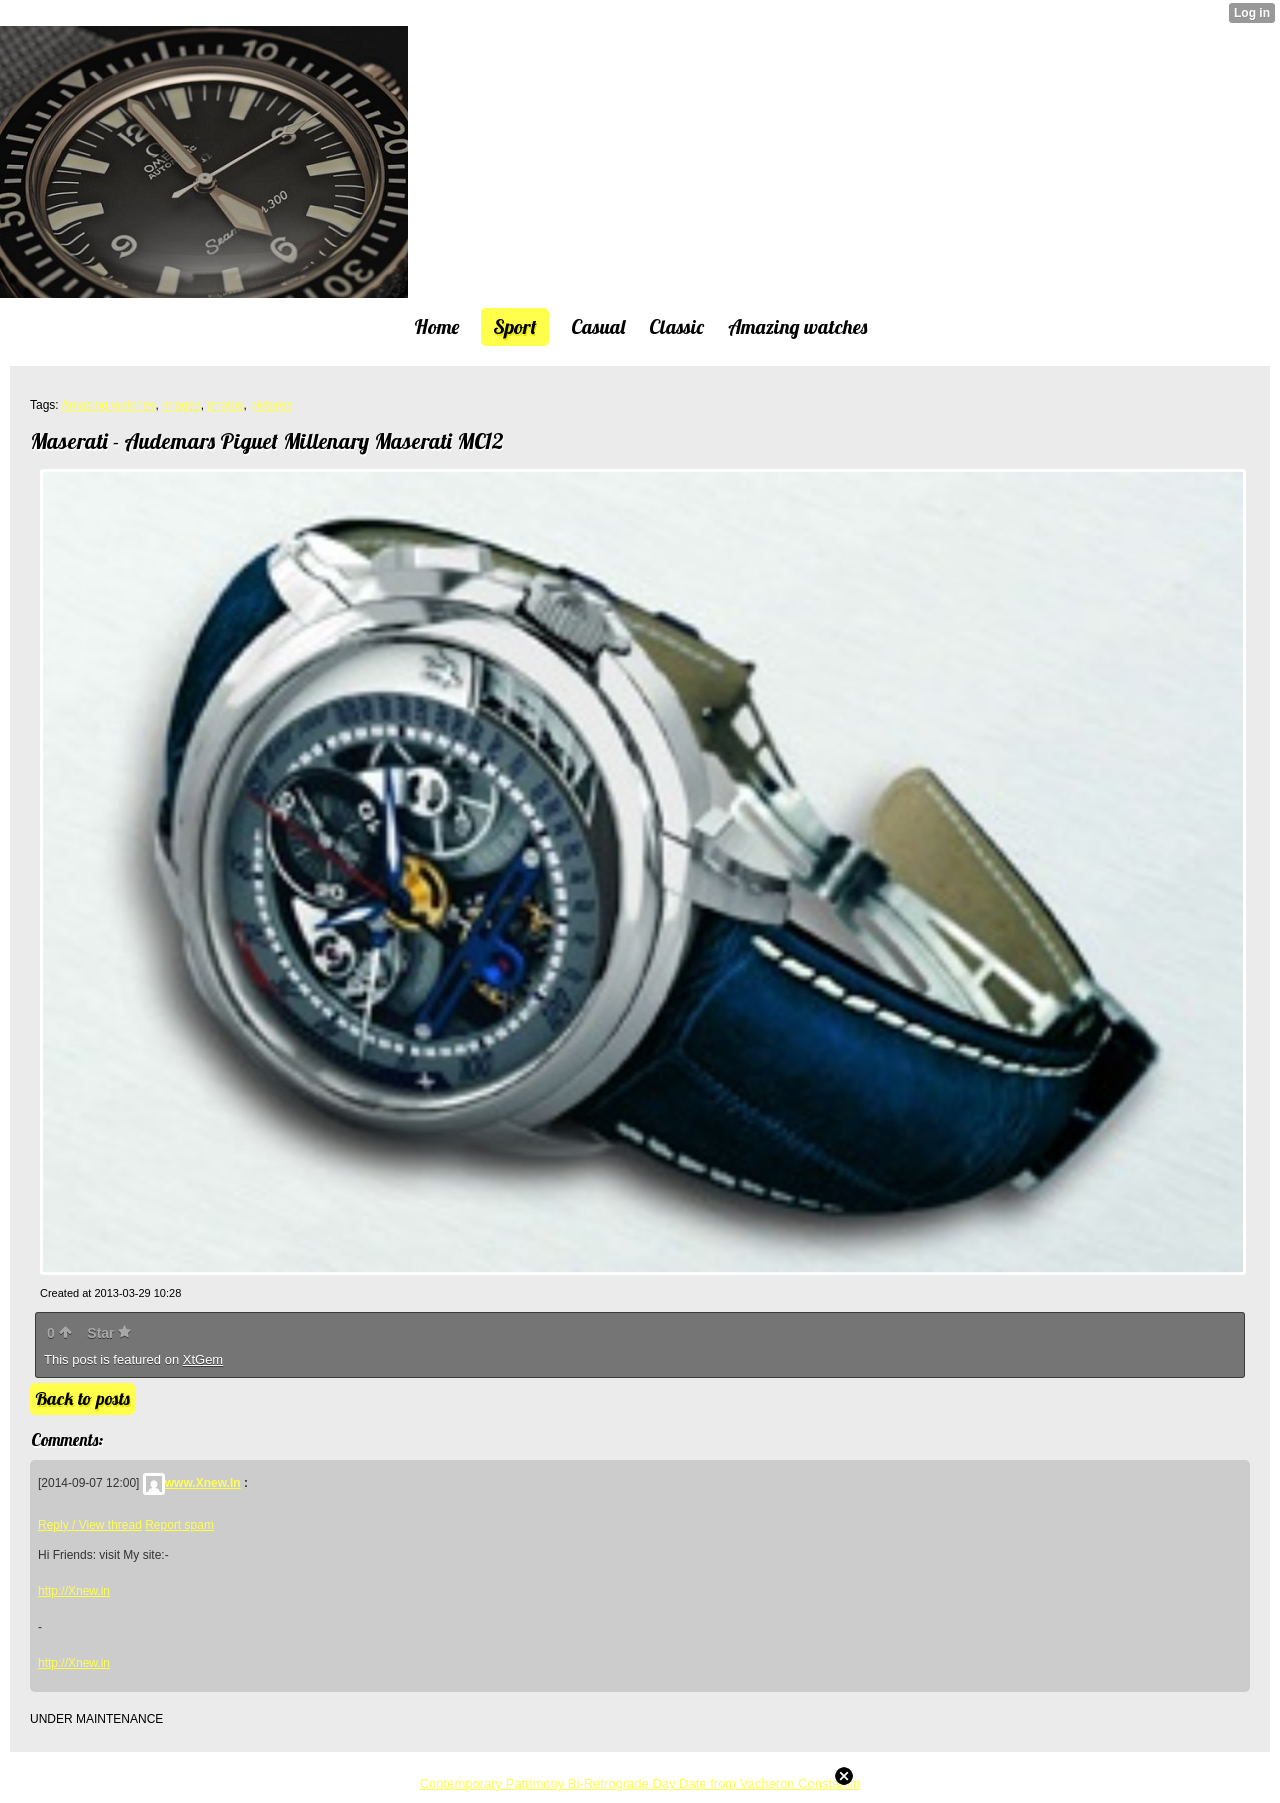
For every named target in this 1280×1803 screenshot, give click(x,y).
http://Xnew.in (74, 1591)
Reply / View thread (90, 1525)
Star (109, 1333)
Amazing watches (108, 405)
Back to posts (82, 1398)
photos (225, 405)
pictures (271, 405)
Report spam (179, 1525)
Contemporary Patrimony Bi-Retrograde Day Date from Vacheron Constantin (640, 1783)
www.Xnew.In (192, 1483)
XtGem (203, 1359)
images (181, 405)
